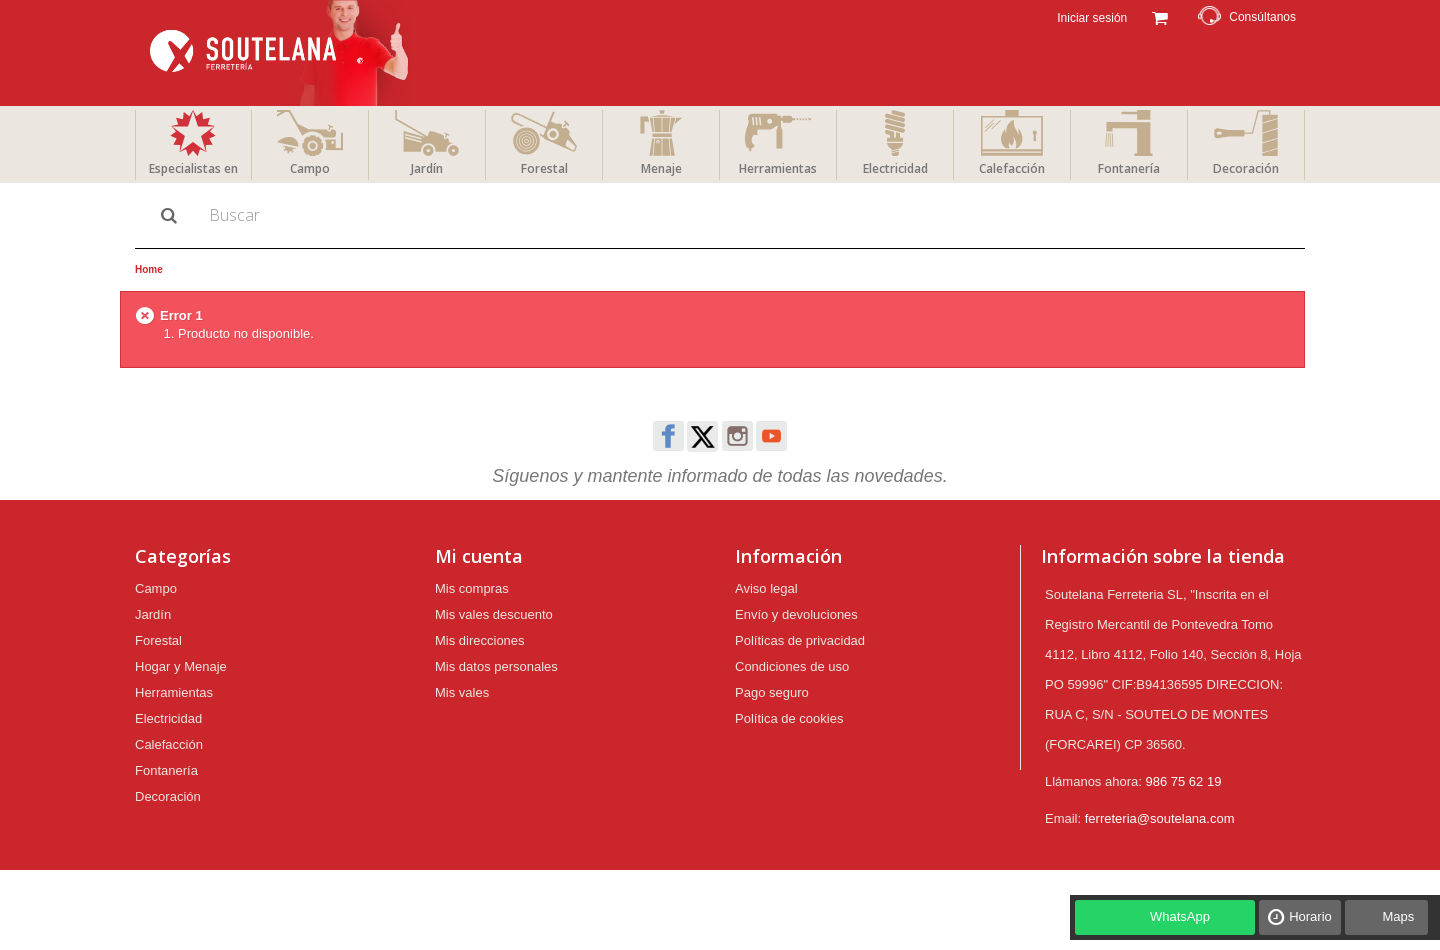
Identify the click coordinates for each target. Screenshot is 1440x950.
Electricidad (895, 168)
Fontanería (1129, 168)
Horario (1310, 916)
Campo (310, 168)
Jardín (427, 168)
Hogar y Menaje (181, 666)
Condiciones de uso (792, 666)
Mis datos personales (496, 666)
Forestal (544, 168)
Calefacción (1012, 168)
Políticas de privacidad (800, 640)
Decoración (1246, 168)
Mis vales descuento (494, 614)
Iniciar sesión (1090, 18)
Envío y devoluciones (796, 614)
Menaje (661, 168)
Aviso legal (766, 588)
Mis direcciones (480, 640)
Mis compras (472, 588)
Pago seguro (772, 692)
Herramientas (778, 168)
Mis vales (462, 692)
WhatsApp (1180, 916)
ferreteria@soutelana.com (1160, 818)
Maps (1398, 916)
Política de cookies (789, 718)
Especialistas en (193, 168)
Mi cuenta (479, 556)
